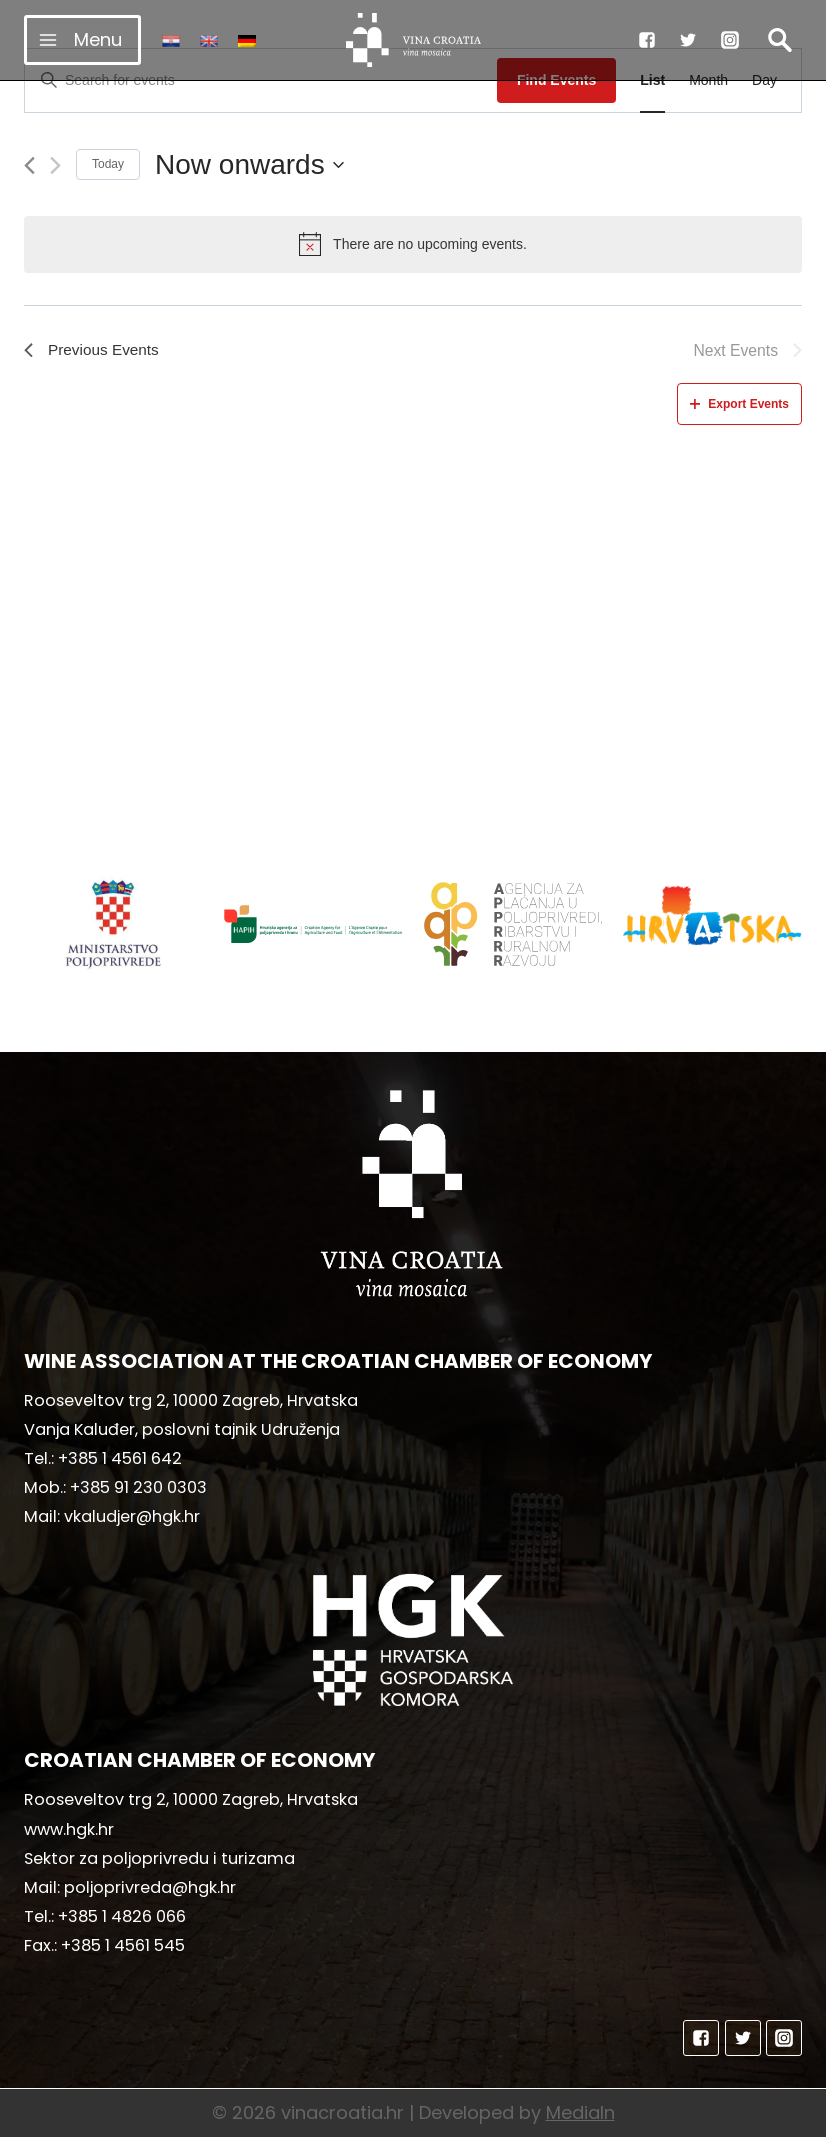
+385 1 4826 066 (122, 1916)
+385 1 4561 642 (120, 1458)
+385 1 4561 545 (123, 1945)
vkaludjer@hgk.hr (132, 1516)
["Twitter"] (688, 40)
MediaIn (580, 2112)
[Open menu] (82, 39)
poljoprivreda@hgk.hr (150, 1887)
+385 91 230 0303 (138, 1487)
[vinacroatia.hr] (413, 40)
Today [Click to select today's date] (108, 164)
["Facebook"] (647, 40)
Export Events (739, 404)
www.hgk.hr (69, 1829)
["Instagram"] (730, 40)
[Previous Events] (29, 165)
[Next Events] (55, 165)
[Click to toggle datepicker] (249, 165)
